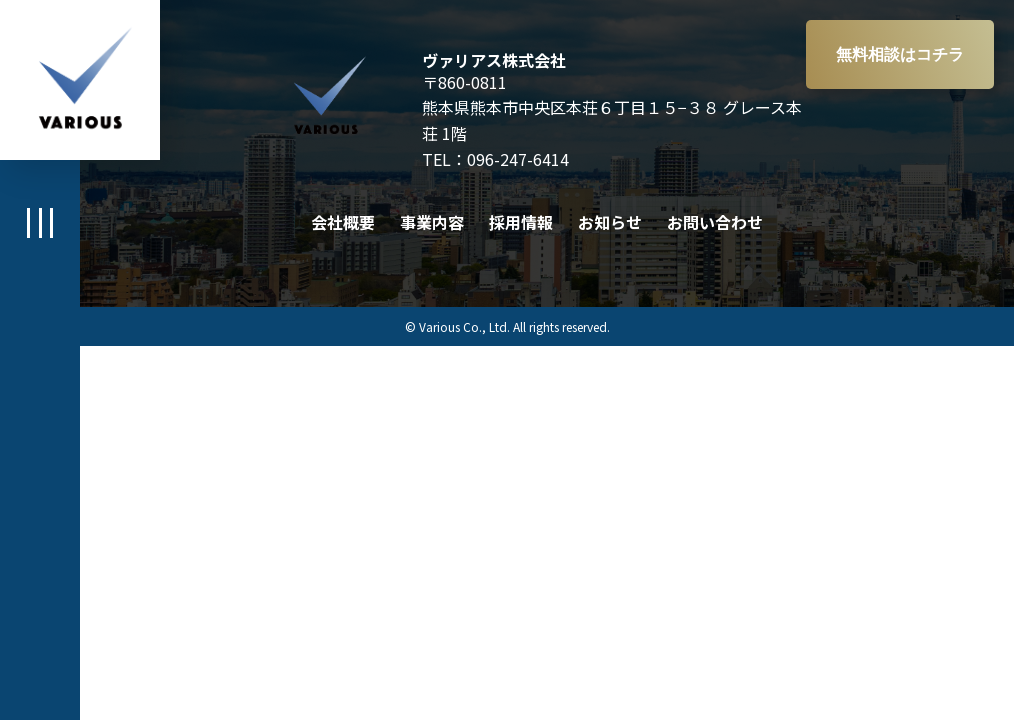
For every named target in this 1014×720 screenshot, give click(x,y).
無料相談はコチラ (900, 54)
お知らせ (610, 222)
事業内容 (432, 222)
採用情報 (521, 222)
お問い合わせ (715, 222)
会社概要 (343, 222)
